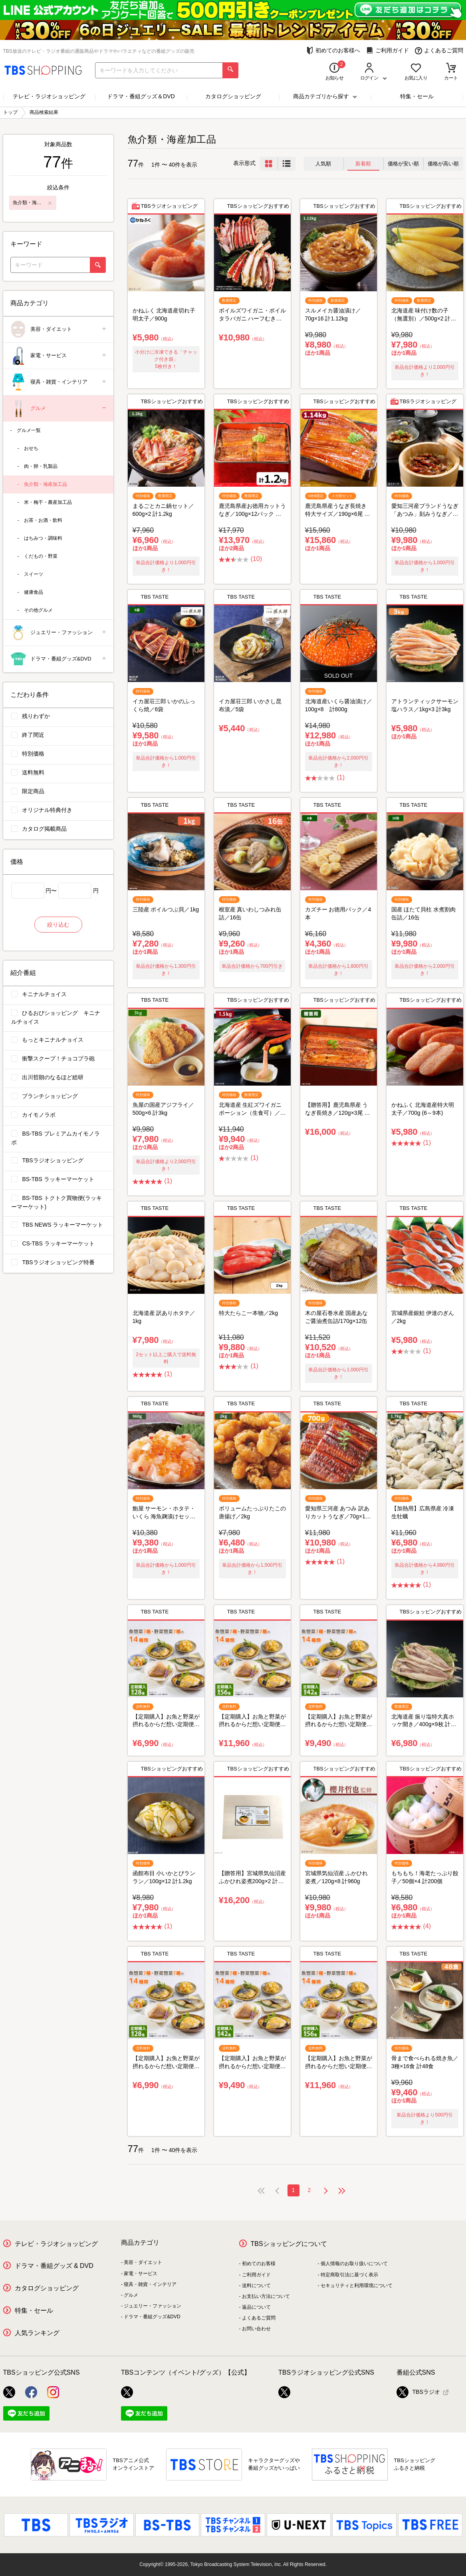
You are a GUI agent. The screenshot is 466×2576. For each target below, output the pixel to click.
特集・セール (417, 96)
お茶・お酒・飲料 (43, 520)
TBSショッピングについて (289, 2243)
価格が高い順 (443, 164)
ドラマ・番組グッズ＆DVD (141, 96)
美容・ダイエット (58, 329)
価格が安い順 (403, 164)
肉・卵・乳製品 (41, 466)
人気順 (323, 164)
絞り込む (58, 924)
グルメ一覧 (29, 430)
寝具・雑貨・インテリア (58, 382)
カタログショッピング (233, 96)
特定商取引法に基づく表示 (349, 2275)
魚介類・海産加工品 (45, 484)
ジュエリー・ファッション (58, 633)
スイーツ (33, 574)
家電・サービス (58, 356)
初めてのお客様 (259, 2263)
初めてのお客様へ (333, 50)
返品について (256, 2307)
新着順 (363, 164)
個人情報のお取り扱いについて (354, 2263)
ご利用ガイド (387, 50)
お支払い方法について (266, 2296)
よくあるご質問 (439, 50)
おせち (31, 448)
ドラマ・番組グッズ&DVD (58, 659)
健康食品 (33, 592)
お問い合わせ (256, 2328)
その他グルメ (38, 610)
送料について (256, 2285)
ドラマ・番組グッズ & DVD (54, 2265)
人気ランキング (37, 2332)
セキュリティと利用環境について (357, 2285)
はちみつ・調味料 (43, 538)
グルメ (58, 409)
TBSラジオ (418, 2392)
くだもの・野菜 (41, 556)
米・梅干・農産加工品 (48, 502)
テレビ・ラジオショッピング (49, 96)
